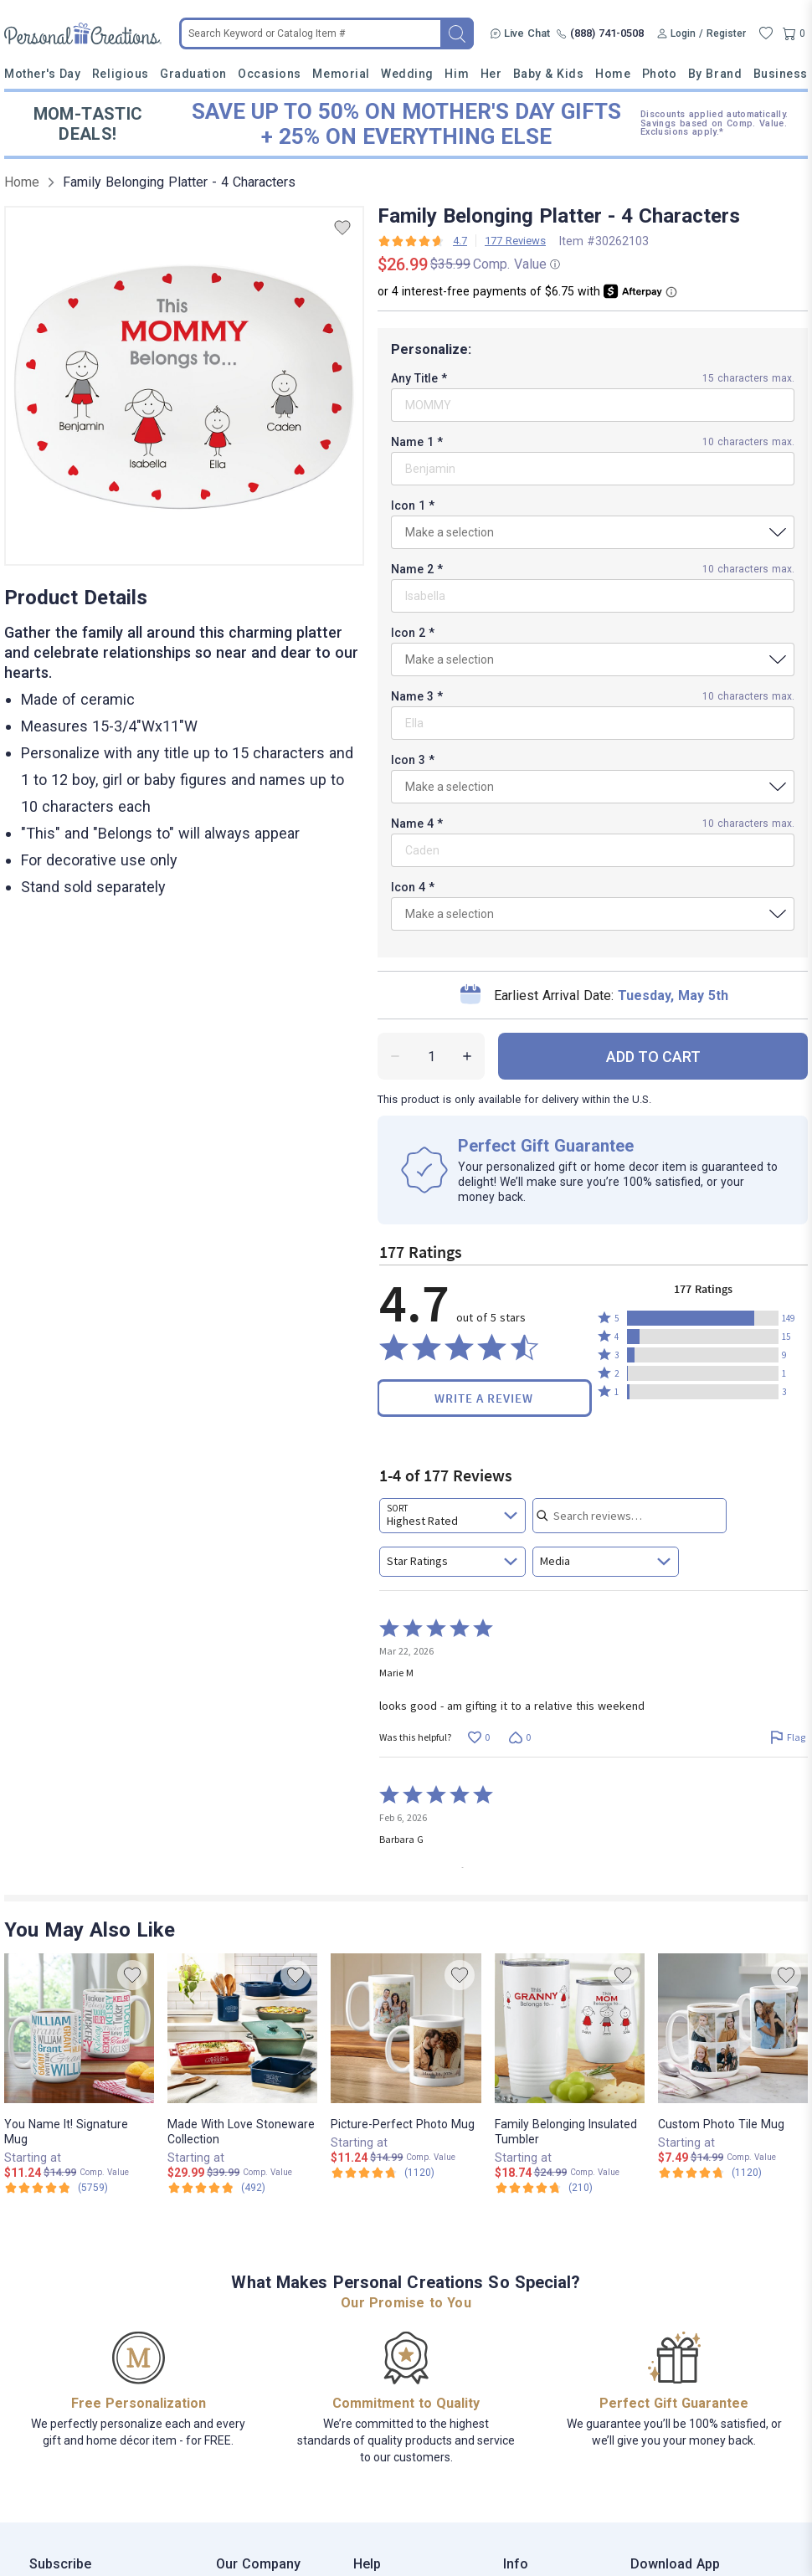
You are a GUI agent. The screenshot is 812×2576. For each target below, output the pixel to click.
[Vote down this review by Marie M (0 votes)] (519, 1737)
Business (780, 73)
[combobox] (452, 1515)
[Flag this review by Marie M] (787, 1737)
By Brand (715, 73)
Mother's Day (42, 73)
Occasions (269, 73)
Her (491, 73)
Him (457, 73)
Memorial (340, 73)
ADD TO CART (653, 1056)
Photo (659, 73)
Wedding (407, 73)
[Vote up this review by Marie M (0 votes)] (478, 1737)
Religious (120, 73)
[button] (703, 1318)
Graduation (193, 73)
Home (612, 73)
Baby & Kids (548, 73)
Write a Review (483, 1398)
